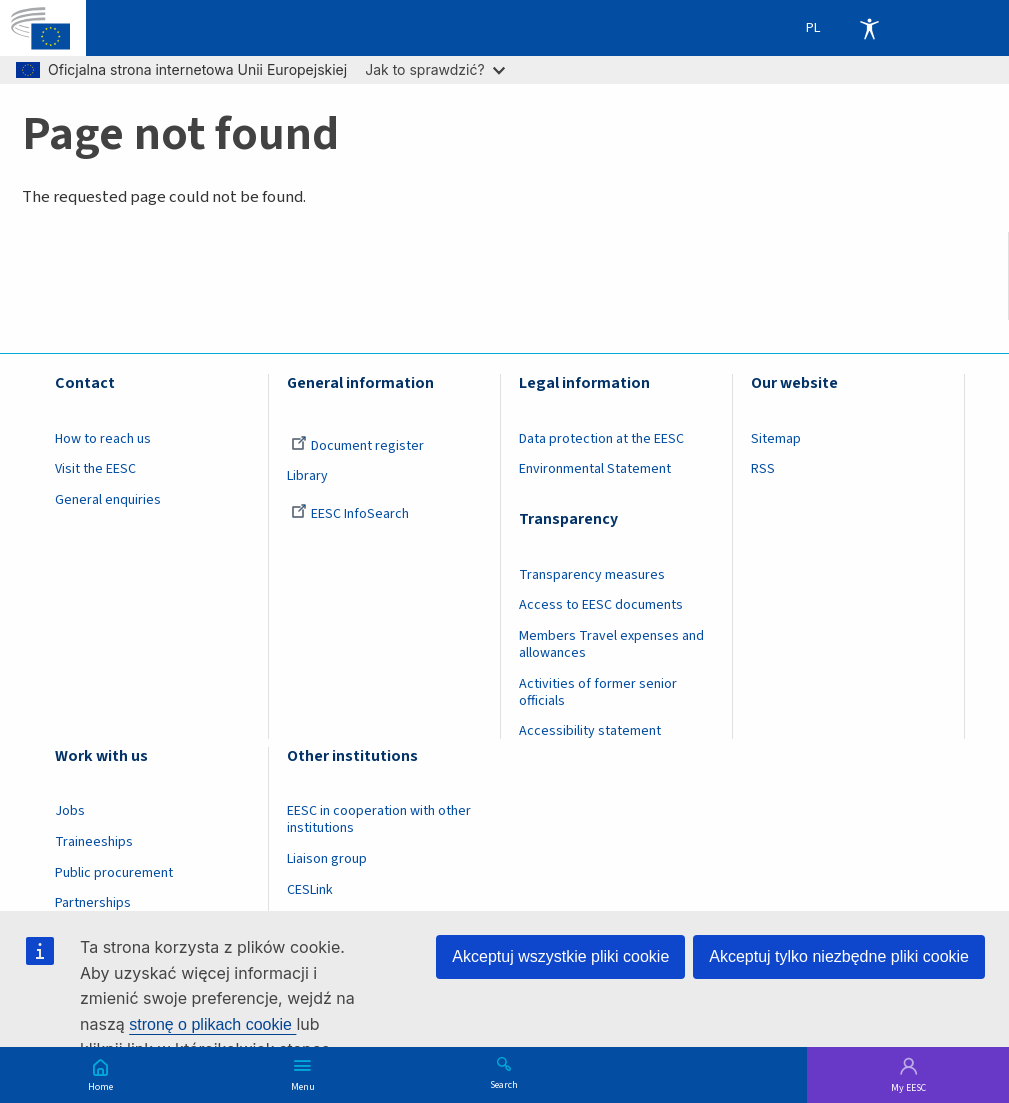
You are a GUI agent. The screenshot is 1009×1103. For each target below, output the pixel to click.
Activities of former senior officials (598, 692)
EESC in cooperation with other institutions (379, 819)
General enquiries (108, 500)
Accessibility (869, 28)
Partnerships (93, 903)
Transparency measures (592, 575)
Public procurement (114, 873)
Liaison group (327, 859)
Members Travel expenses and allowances (611, 644)
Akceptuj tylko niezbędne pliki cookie (839, 956)
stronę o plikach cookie (212, 1024)
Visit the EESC (95, 469)
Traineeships (94, 842)
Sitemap (776, 439)
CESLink (310, 890)
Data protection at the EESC (601, 439)
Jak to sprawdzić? (434, 69)
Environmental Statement (595, 469)
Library (307, 476)
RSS (763, 469)
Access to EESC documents (601, 605)
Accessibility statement (590, 731)
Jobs (70, 811)
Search (504, 1084)
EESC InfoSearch (350, 514)
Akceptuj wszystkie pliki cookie (560, 956)
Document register (357, 446)
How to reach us (103, 439)
